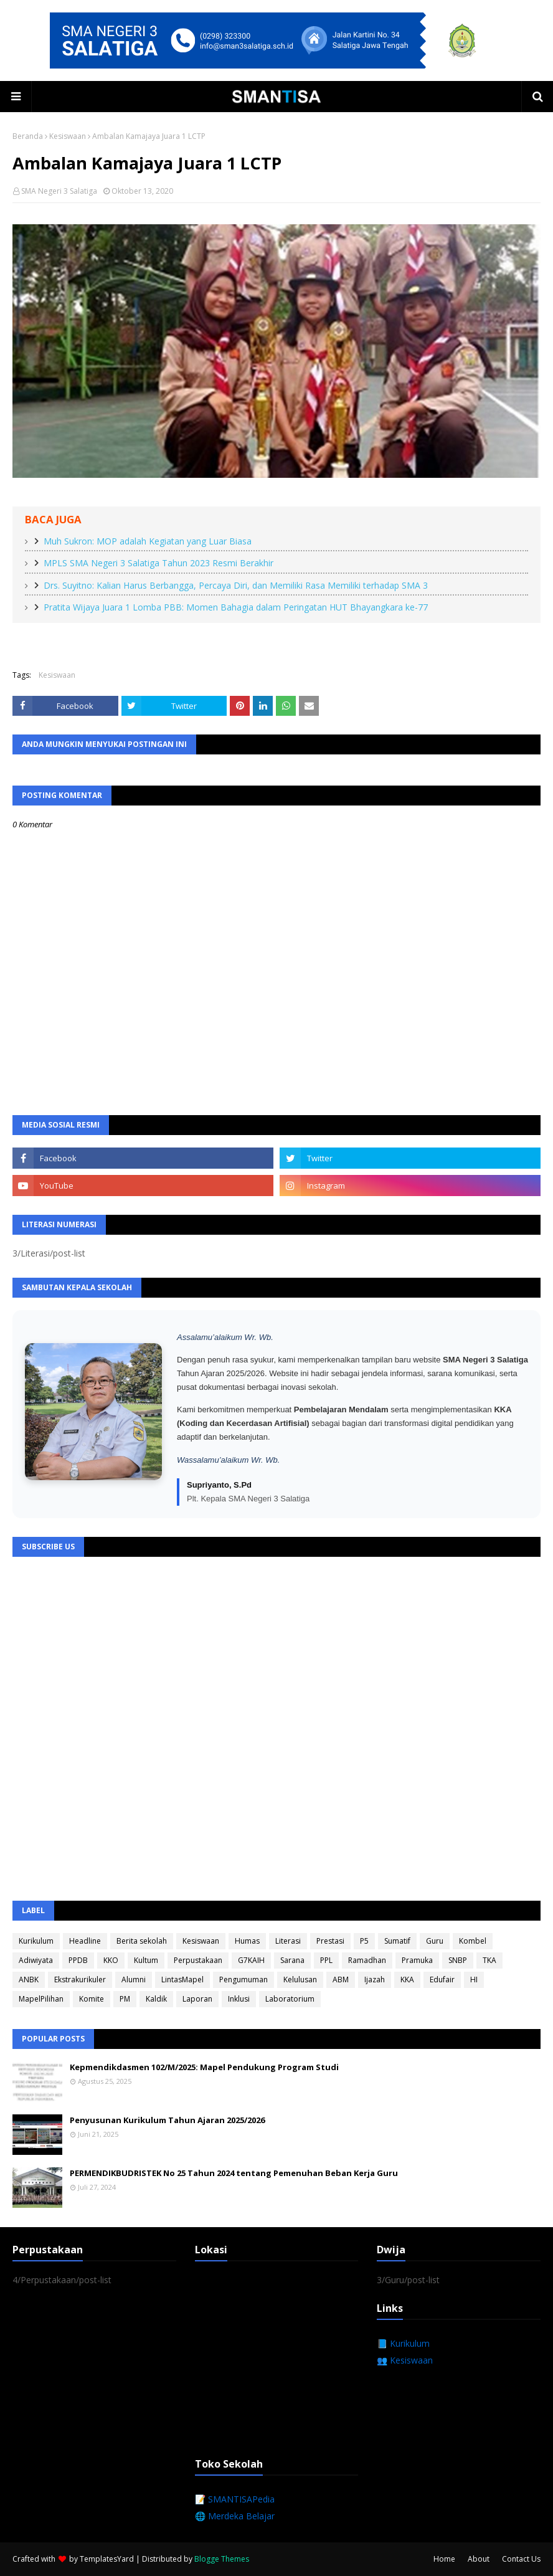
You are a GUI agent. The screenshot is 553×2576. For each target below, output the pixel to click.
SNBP (457, 1960)
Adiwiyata (36, 1960)
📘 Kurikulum (403, 2343)
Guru (434, 1941)
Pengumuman (243, 1979)
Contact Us (521, 2559)
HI (474, 1979)
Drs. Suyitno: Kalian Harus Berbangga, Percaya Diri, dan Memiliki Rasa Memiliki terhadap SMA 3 (236, 585)
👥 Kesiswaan (405, 2360)
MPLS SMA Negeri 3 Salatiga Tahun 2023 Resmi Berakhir (158, 563)
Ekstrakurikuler (80, 1979)
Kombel (472, 1941)
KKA (407, 1979)
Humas (247, 1941)
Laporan (197, 1999)
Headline (85, 1941)
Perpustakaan (198, 1960)
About (478, 2559)
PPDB (78, 1960)
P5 (364, 1941)
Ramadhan (367, 1960)
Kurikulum (36, 1941)
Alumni (133, 1979)
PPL (326, 1960)
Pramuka (417, 1960)
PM (125, 1999)
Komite (91, 1999)
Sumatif (397, 1941)
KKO (110, 1960)
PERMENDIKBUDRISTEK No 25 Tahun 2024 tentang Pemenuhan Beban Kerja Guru (234, 2173)
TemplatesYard (107, 2559)
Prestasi (330, 1941)
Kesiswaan (67, 136)
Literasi (288, 1941)
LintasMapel (182, 1979)
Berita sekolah (141, 1941)
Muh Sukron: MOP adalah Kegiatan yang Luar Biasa (148, 541)
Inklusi (239, 1999)
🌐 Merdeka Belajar (235, 2516)
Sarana (292, 1960)
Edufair (442, 1979)
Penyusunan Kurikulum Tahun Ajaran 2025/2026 (167, 2120)
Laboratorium (289, 1999)
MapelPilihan (41, 1999)
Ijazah (374, 1979)
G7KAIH (251, 1960)
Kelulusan (300, 1979)
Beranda (27, 136)
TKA (489, 1960)
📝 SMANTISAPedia (235, 2499)
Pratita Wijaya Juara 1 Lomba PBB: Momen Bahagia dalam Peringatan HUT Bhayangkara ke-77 (236, 607)
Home (444, 2559)
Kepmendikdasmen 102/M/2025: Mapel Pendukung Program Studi (204, 2067)
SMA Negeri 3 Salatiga (59, 191)
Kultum (146, 1960)
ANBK (29, 1979)
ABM (341, 1979)
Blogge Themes (221, 2559)
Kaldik (156, 1999)
